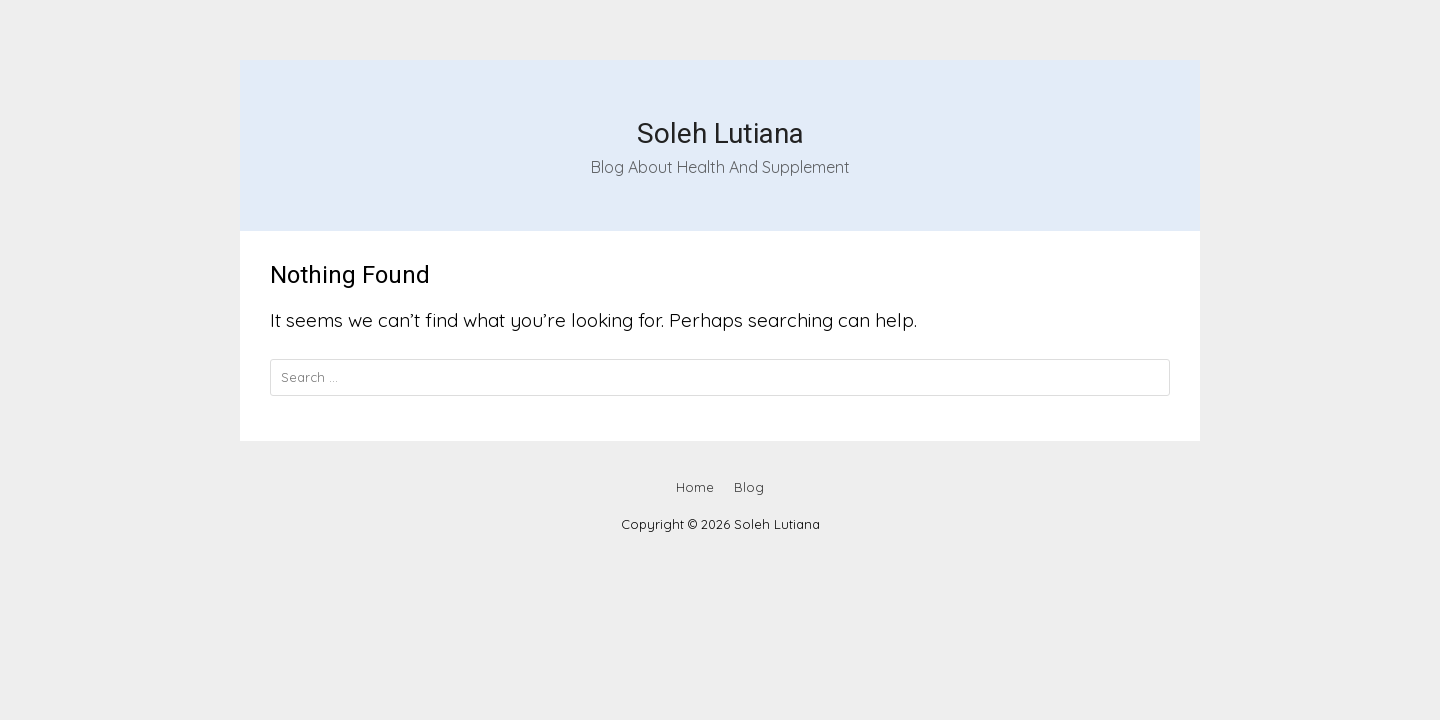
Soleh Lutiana (720, 133)
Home (695, 487)
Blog (749, 487)
